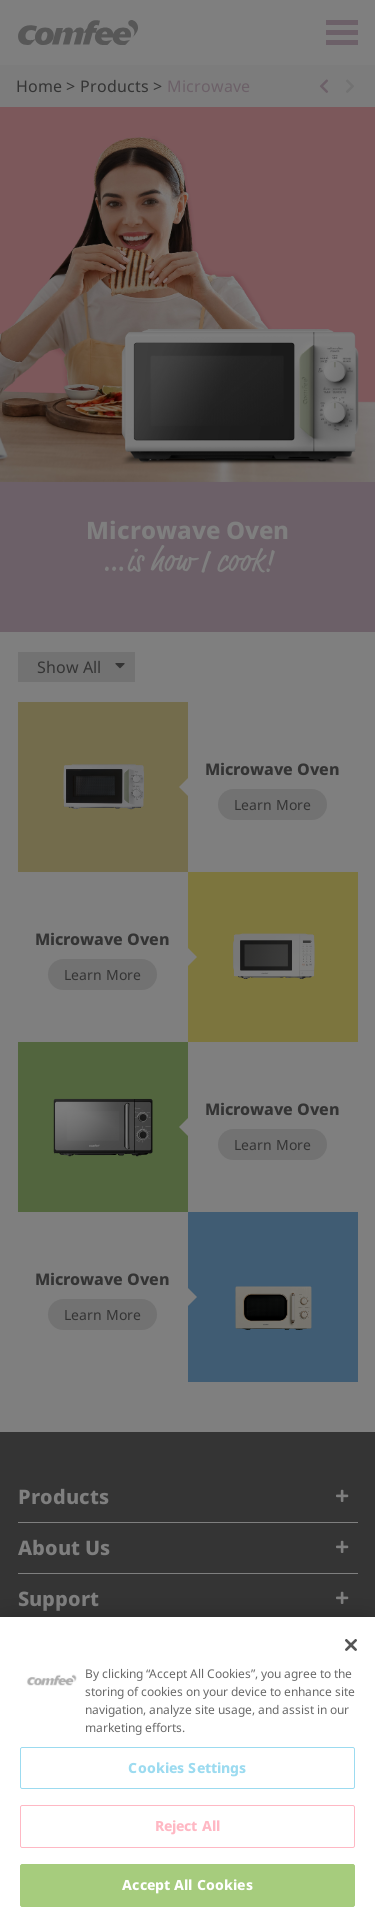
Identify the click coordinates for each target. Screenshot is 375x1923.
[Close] (351, 1645)
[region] (187, 1770)
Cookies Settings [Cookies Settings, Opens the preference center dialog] (187, 1767)
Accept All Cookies (187, 1884)
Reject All (187, 1825)
